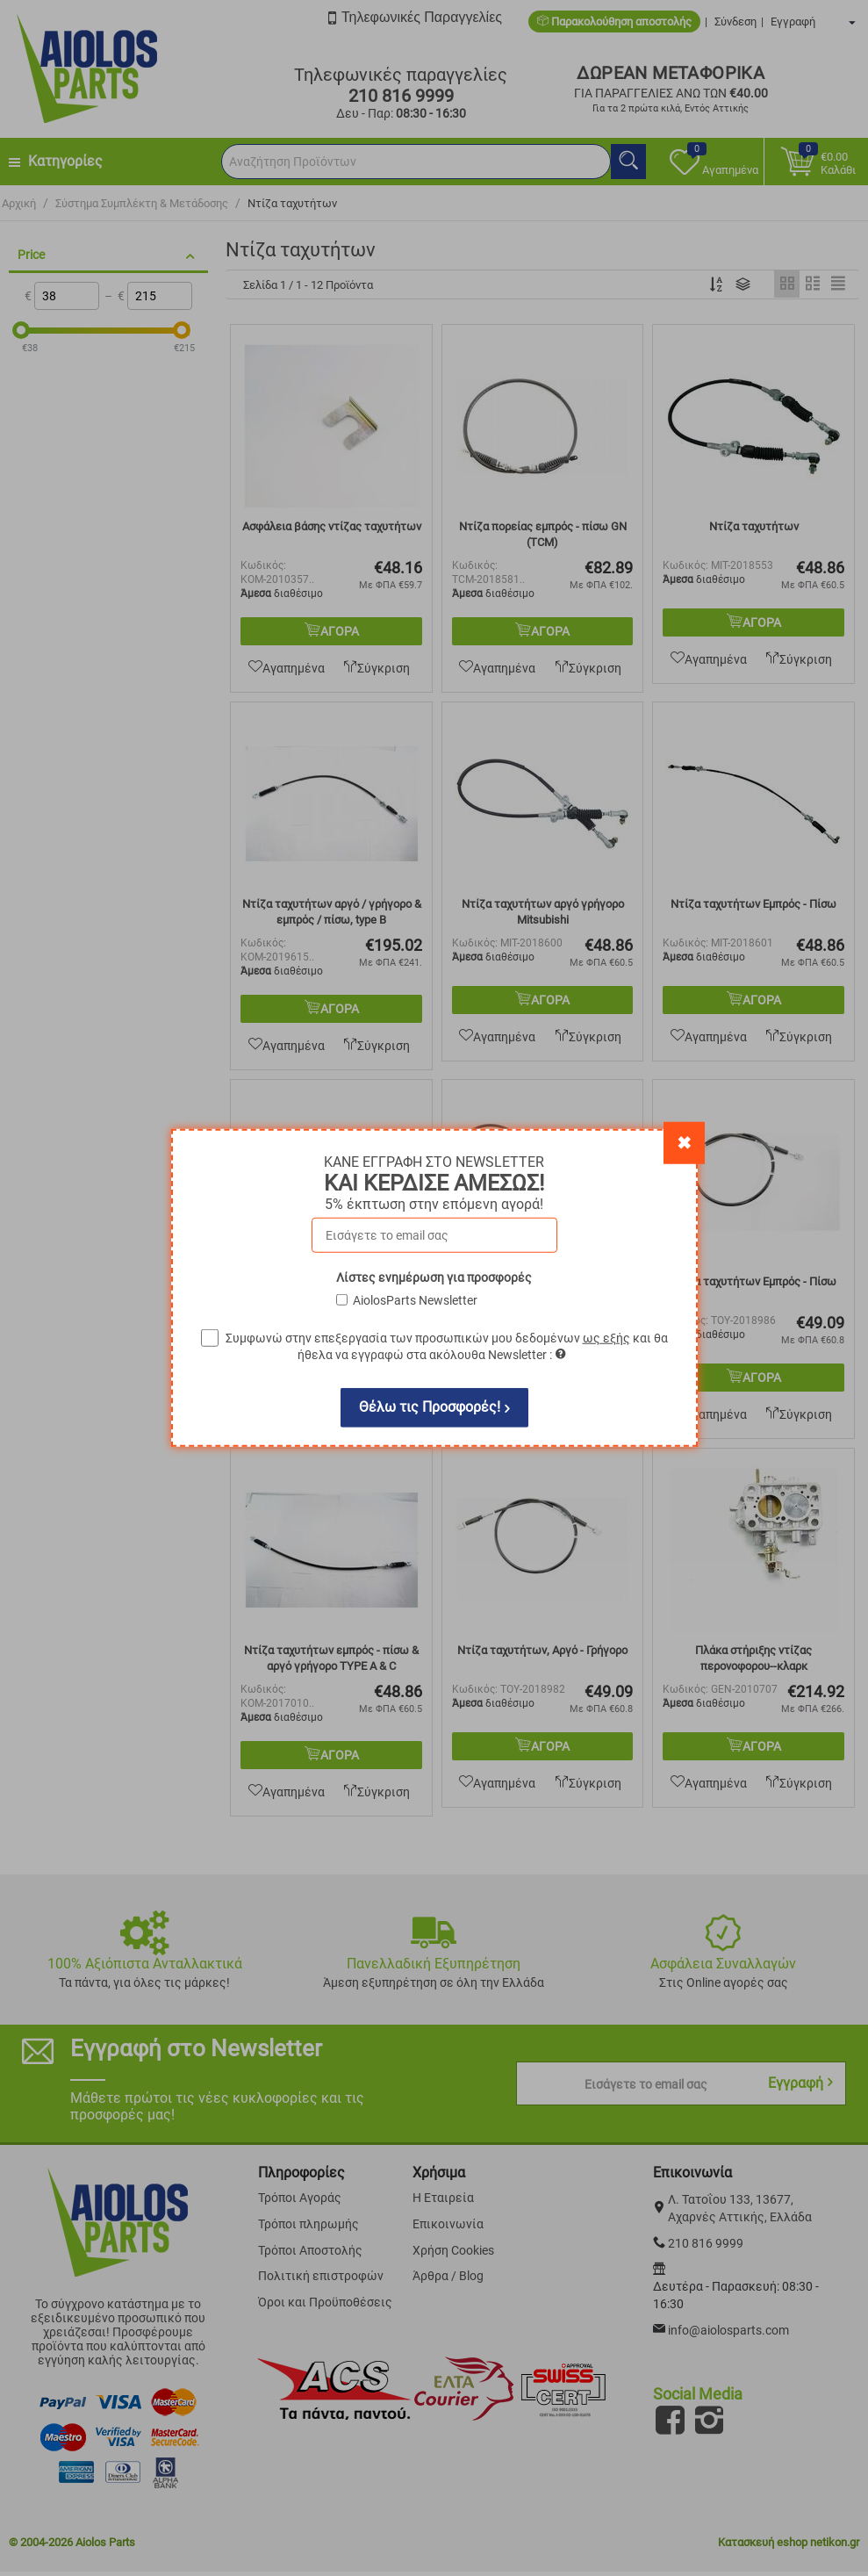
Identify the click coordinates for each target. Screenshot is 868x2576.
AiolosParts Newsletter (415, 1300)
